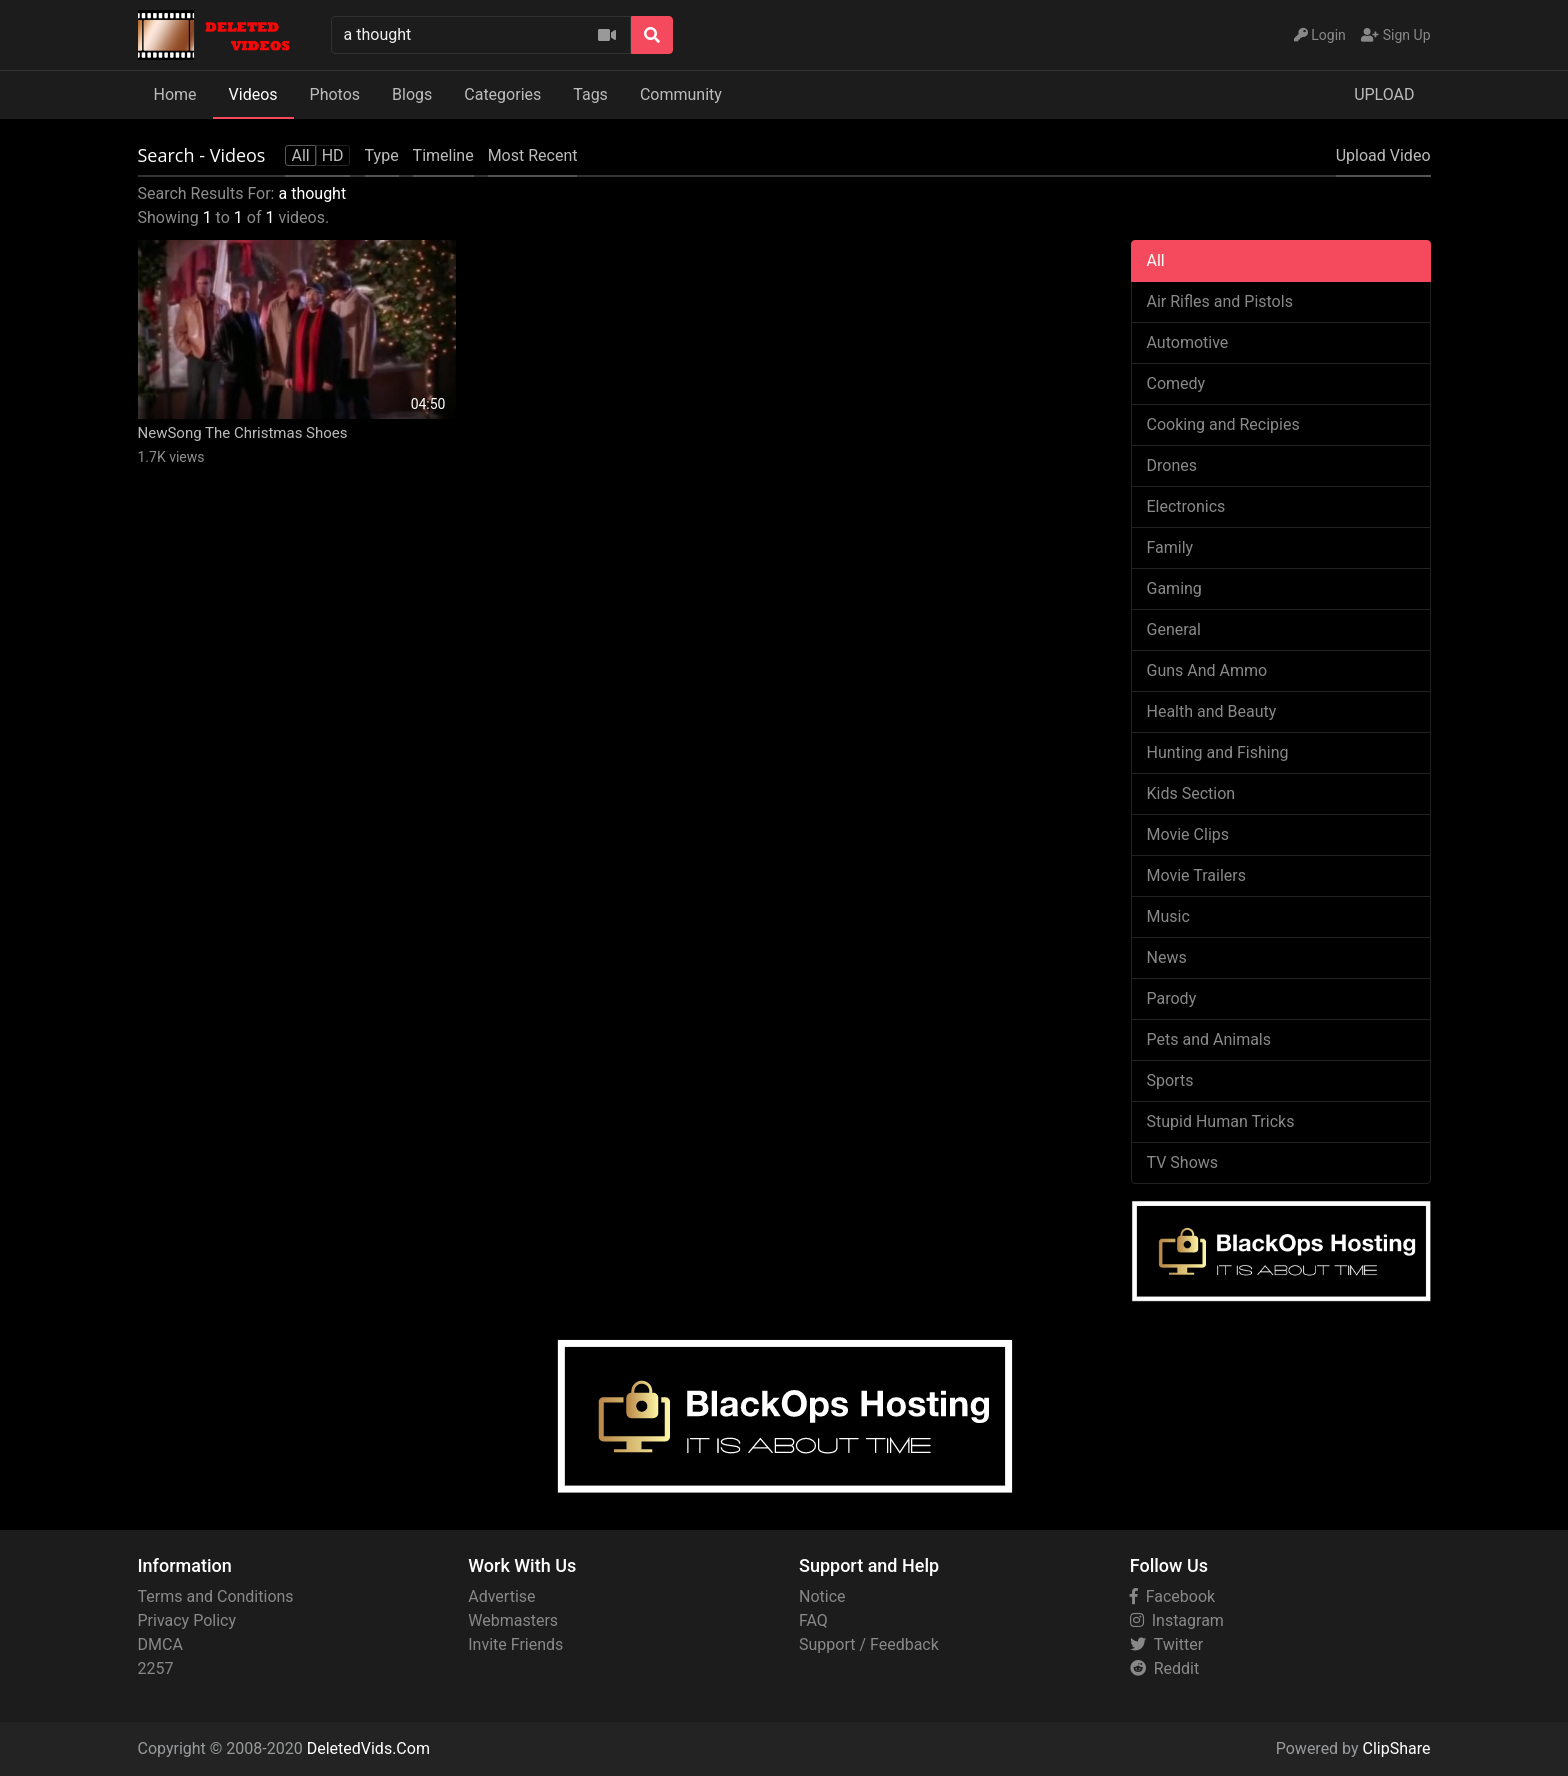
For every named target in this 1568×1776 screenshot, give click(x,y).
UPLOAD (1384, 94)
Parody (1172, 998)
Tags (590, 94)
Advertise (501, 1596)
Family (1170, 547)
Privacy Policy (187, 1620)
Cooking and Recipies (1223, 424)
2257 (156, 1668)
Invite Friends (515, 1644)
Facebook (1172, 1596)
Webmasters (513, 1620)
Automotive (1188, 342)
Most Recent (533, 155)
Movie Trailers (1196, 875)
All (1156, 260)
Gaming (1174, 588)
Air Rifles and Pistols (1220, 301)
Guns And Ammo (1207, 670)
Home (175, 94)
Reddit (1164, 1668)
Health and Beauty (1212, 711)
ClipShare (1397, 1748)
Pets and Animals (1209, 1039)
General (1174, 629)
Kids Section (1191, 793)
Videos (253, 94)
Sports (1170, 1080)
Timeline (443, 155)
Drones (1172, 465)
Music (1168, 916)
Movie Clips (1188, 834)
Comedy (1176, 383)
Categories (502, 94)
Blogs (412, 94)
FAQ (813, 1620)
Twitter (1166, 1644)
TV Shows (1183, 1162)
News (1167, 957)
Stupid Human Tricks (1221, 1121)
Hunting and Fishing (1218, 752)
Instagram (1177, 1620)
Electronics (1186, 506)
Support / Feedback (869, 1644)
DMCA (160, 1644)
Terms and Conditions (216, 1596)
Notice (822, 1596)
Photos (335, 94)
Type (382, 155)
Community (681, 94)
